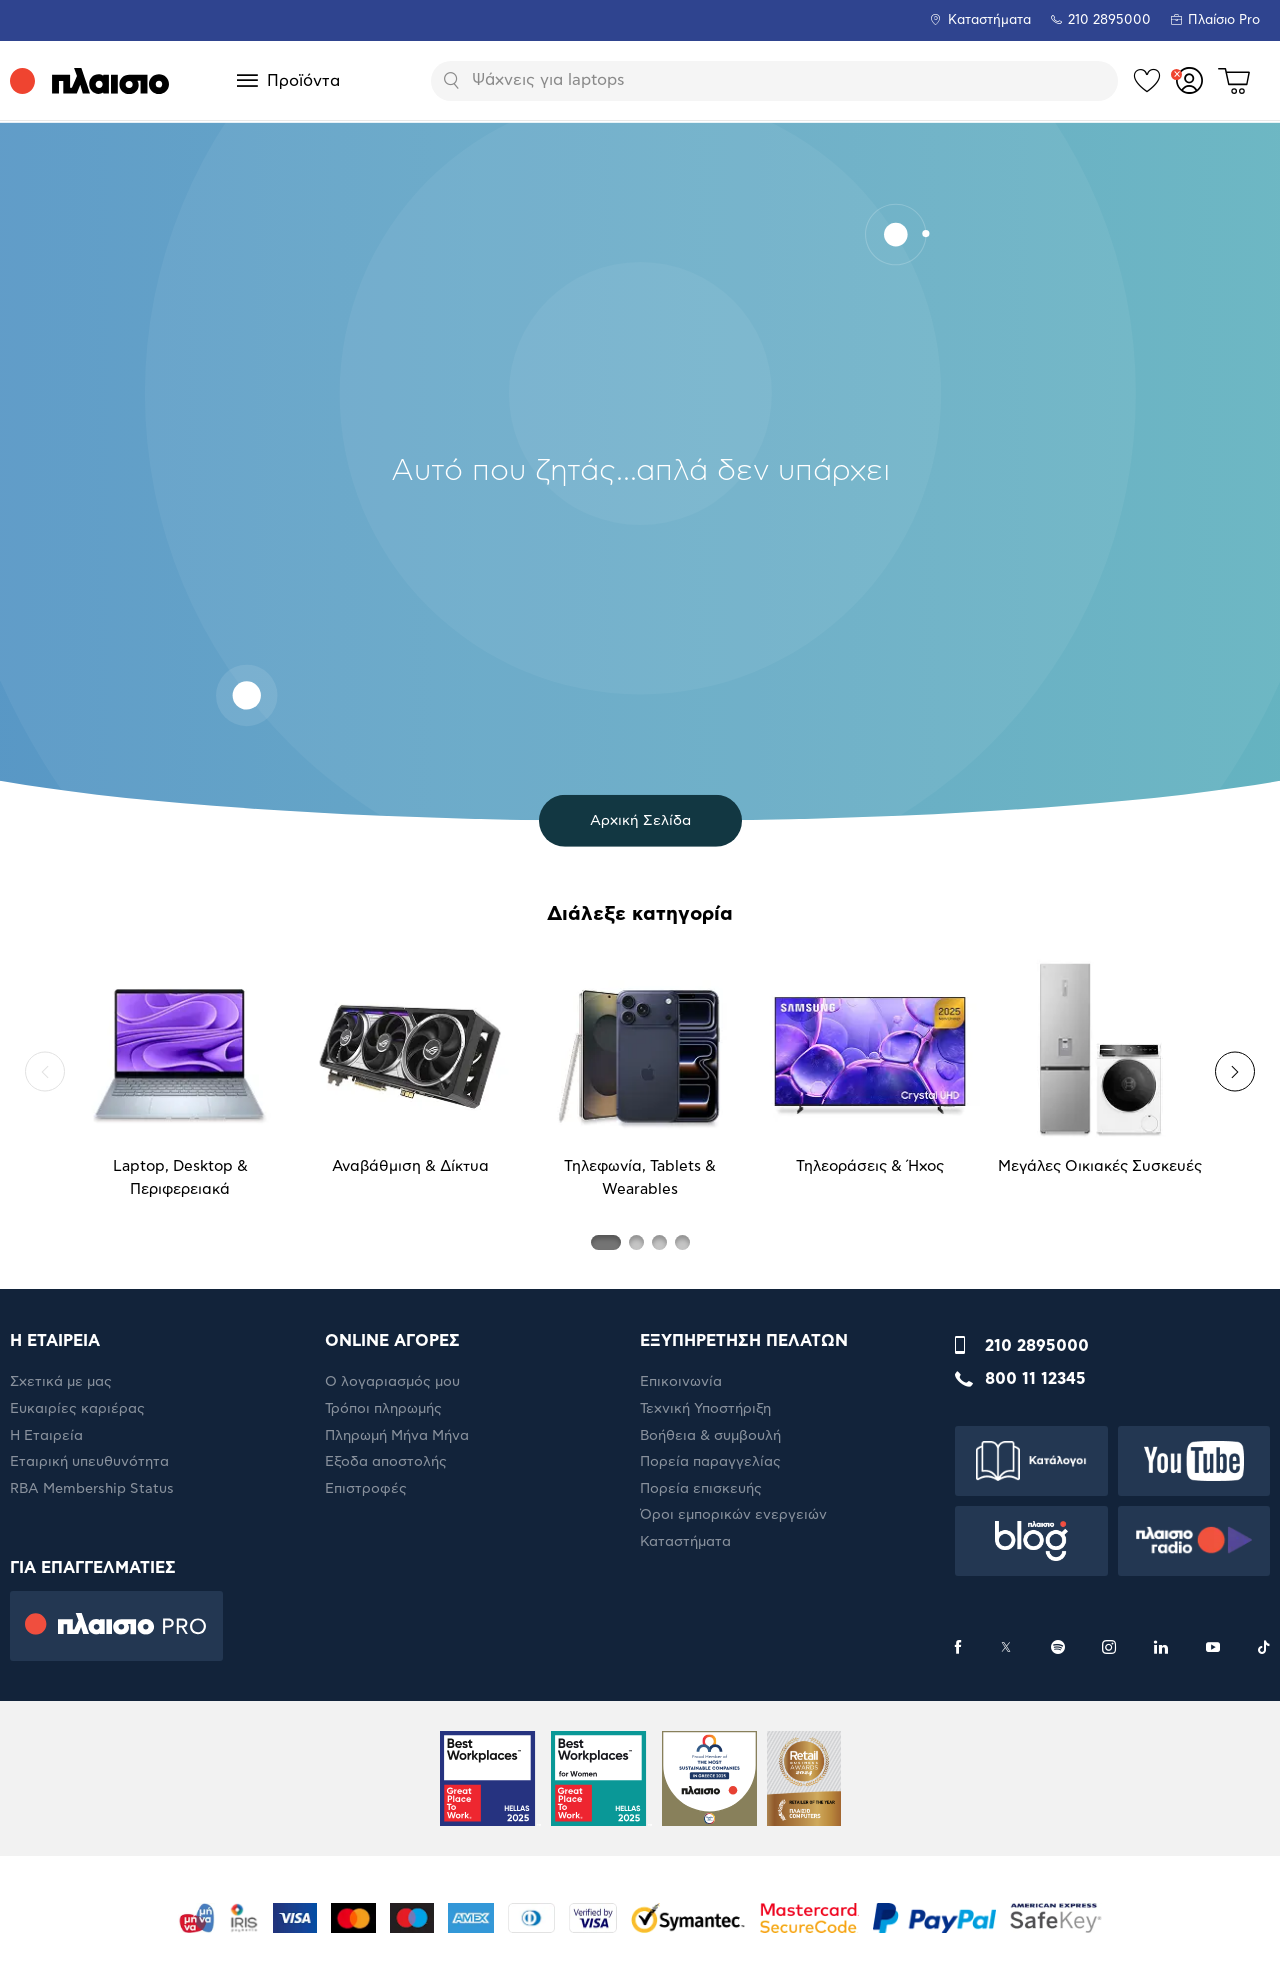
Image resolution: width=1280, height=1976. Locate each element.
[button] (45, 1072)
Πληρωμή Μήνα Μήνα (397, 1436)
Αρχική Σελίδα (640, 820)
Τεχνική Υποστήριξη (705, 1409)
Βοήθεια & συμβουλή (710, 1436)
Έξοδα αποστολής (386, 1462)
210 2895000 (1037, 1346)
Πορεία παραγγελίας (710, 1462)
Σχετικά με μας (61, 1382)
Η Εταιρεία (46, 1436)
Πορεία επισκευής (701, 1489)
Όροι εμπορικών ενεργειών (733, 1515)
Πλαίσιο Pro (1224, 20)
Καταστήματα (989, 20)
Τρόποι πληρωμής (383, 1409)
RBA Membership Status (92, 1489)
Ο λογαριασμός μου (392, 1382)
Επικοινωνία (681, 1382)
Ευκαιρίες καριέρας (77, 1409)
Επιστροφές (366, 1489)
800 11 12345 (1035, 1379)
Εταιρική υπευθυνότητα (89, 1462)
